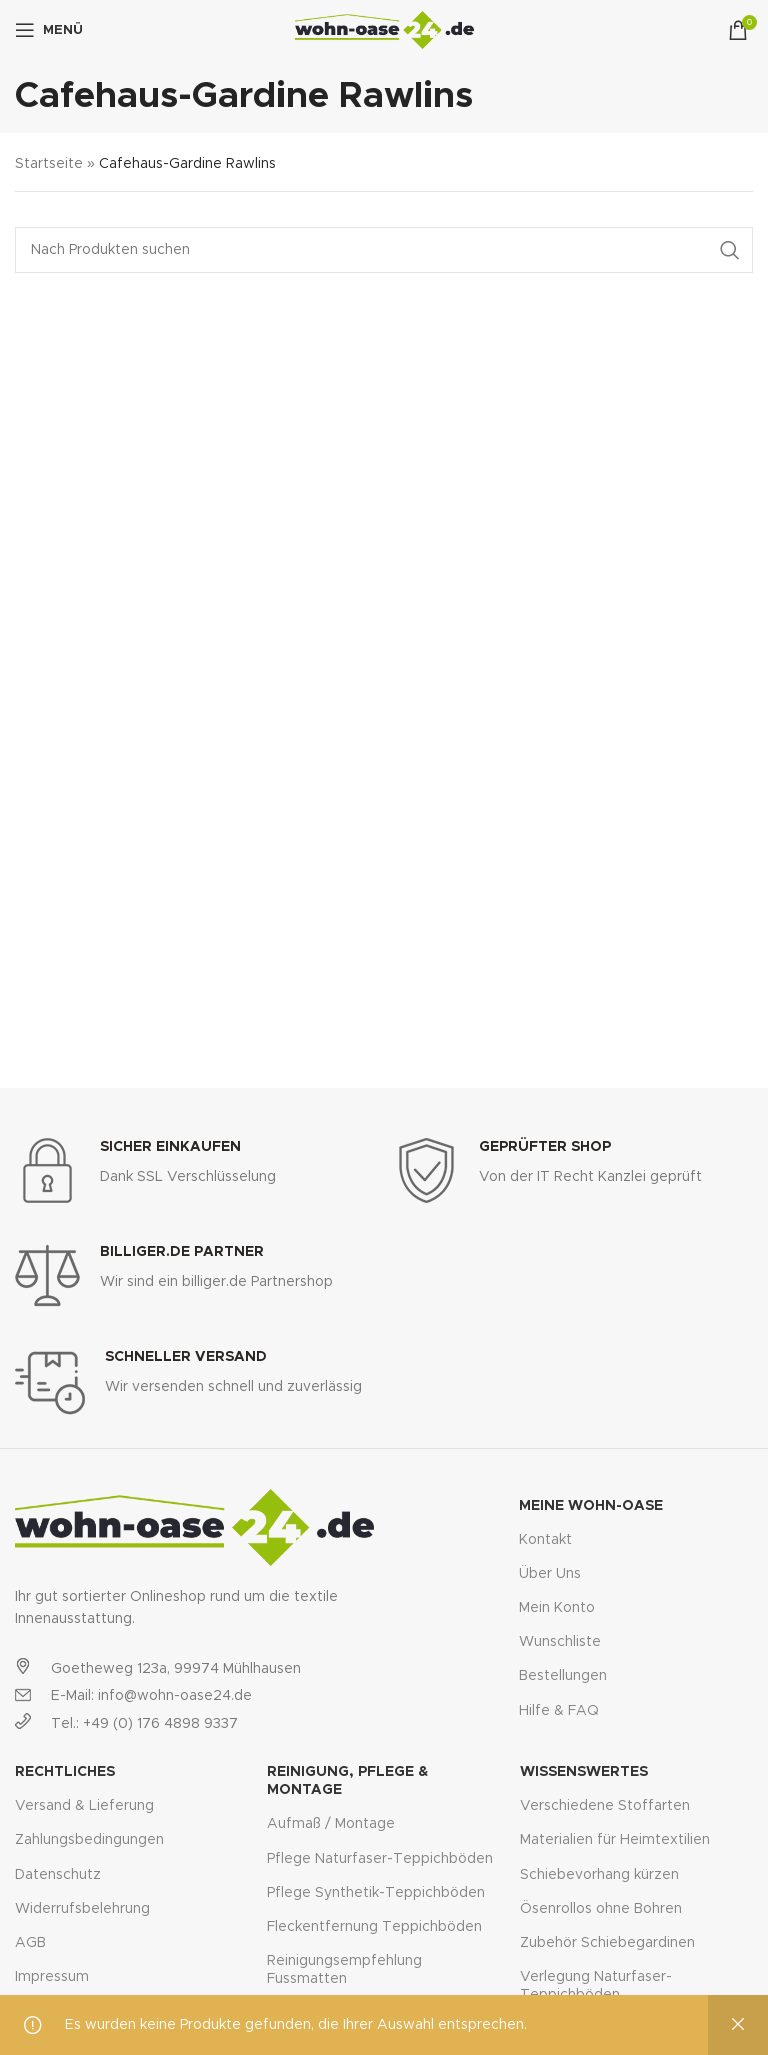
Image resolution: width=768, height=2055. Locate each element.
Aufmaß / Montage (331, 1824)
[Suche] (384, 250)
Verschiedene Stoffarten (605, 1806)
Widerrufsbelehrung (82, 1909)
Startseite (49, 164)
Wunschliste (560, 1642)
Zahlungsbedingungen (89, 1840)
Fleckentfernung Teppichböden (374, 1927)
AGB (30, 1943)
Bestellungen (563, 1676)
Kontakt (545, 1540)
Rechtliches (65, 1772)
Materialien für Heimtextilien (615, 1840)
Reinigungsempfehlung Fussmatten (344, 1970)
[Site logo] (384, 30)
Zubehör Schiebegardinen (607, 1943)
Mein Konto (557, 1608)
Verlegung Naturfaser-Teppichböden (596, 1986)
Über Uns (550, 1574)
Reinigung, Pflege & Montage (347, 1781)
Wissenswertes (584, 1772)
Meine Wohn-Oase (591, 1506)
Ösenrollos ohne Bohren (601, 1909)
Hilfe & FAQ (559, 1711)
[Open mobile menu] (49, 30)
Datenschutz (58, 1875)
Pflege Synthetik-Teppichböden (376, 1893)
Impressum (52, 1977)
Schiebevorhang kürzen (599, 1875)
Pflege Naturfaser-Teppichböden (380, 1859)
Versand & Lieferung (84, 1806)
